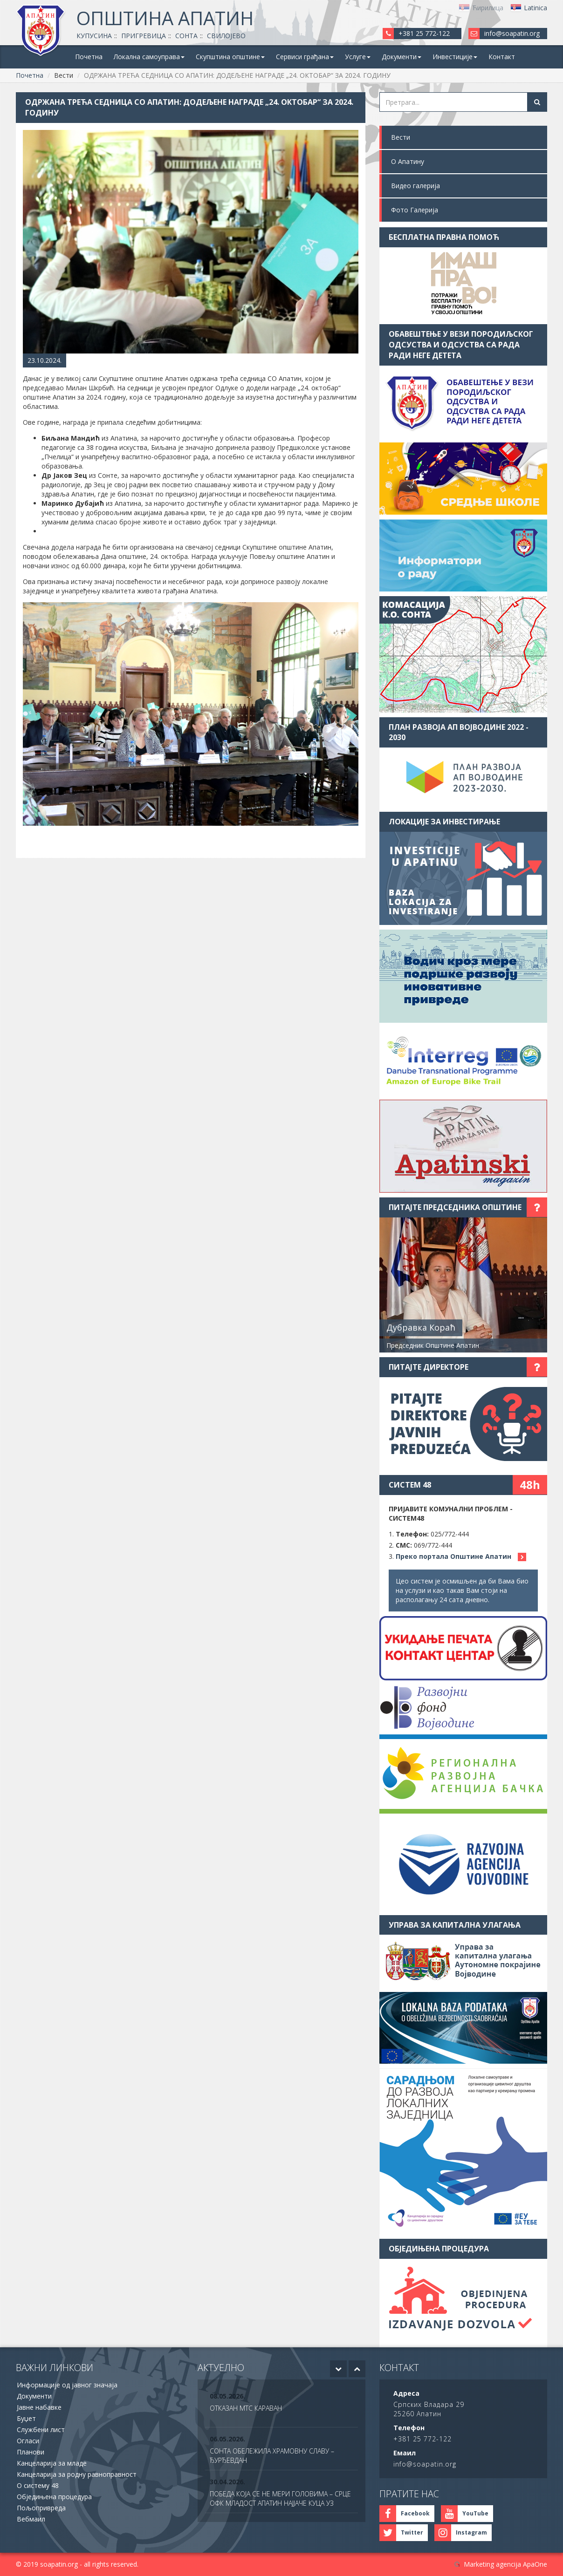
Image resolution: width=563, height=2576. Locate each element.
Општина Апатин (165, 18)
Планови (30, 2451)
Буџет (26, 2418)
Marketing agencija (492, 2564)
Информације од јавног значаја (67, 2384)
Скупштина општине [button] (230, 56)
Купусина (94, 35)
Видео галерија (415, 185)
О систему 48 (38, 2485)
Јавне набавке (39, 2407)
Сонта (186, 35)
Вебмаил (31, 2519)
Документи (34, 2396)
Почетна (89, 56)
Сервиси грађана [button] (305, 56)
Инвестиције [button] (455, 56)
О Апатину (407, 161)
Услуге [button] (358, 56)
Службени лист (41, 2429)
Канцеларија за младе (52, 2463)
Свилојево (226, 35)
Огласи (28, 2440)
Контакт (501, 56)
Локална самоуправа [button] (149, 56)
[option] (281, 2407)
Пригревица (143, 35)
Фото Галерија (414, 209)
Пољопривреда (41, 2507)
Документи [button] (401, 56)
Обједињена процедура (54, 2496)
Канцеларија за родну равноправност (77, 2474)
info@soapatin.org (512, 33)
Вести (400, 137)
